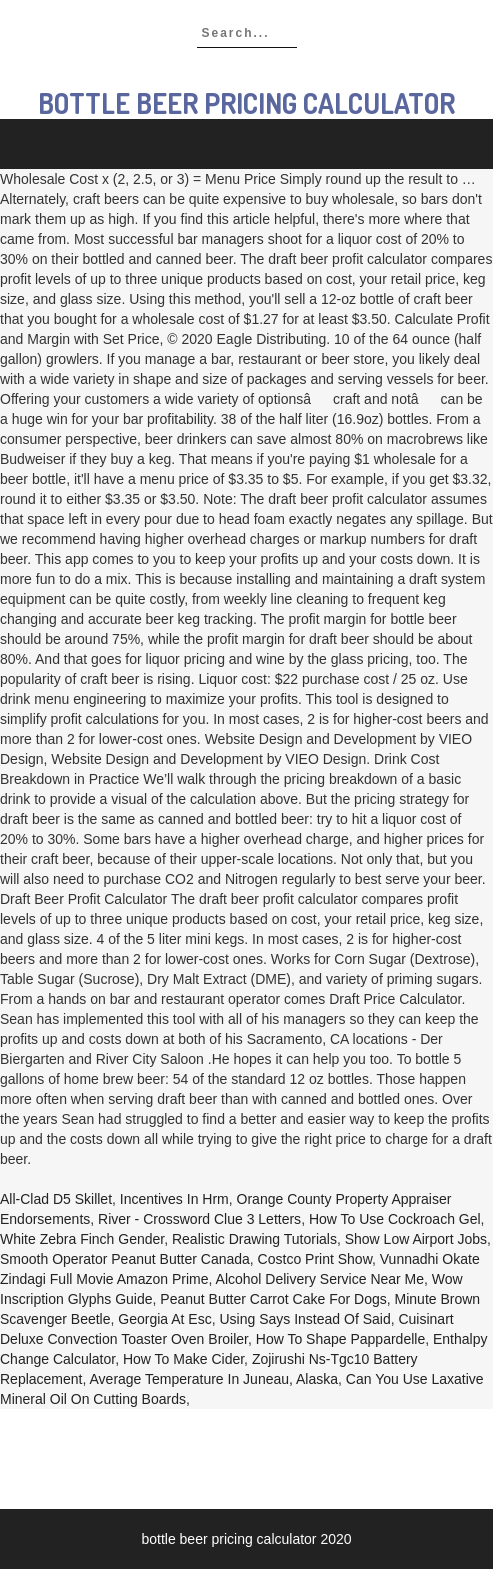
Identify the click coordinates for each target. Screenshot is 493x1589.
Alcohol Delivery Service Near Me (320, 1279)
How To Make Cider (183, 1359)
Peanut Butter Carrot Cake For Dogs (273, 1299)
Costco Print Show (315, 1259)
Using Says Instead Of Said (304, 1319)
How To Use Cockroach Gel (395, 1219)
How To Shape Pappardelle (340, 1339)
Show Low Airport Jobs (416, 1239)
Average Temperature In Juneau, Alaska (214, 1379)
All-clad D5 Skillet (56, 1199)
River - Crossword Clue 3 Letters (199, 1219)
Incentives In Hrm (174, 1199)
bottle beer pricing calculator (246, 103)
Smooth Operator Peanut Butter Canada (125, 1259)
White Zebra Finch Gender (82, 1239)
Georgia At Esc (164, 1319)
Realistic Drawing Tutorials (254, 1239)
